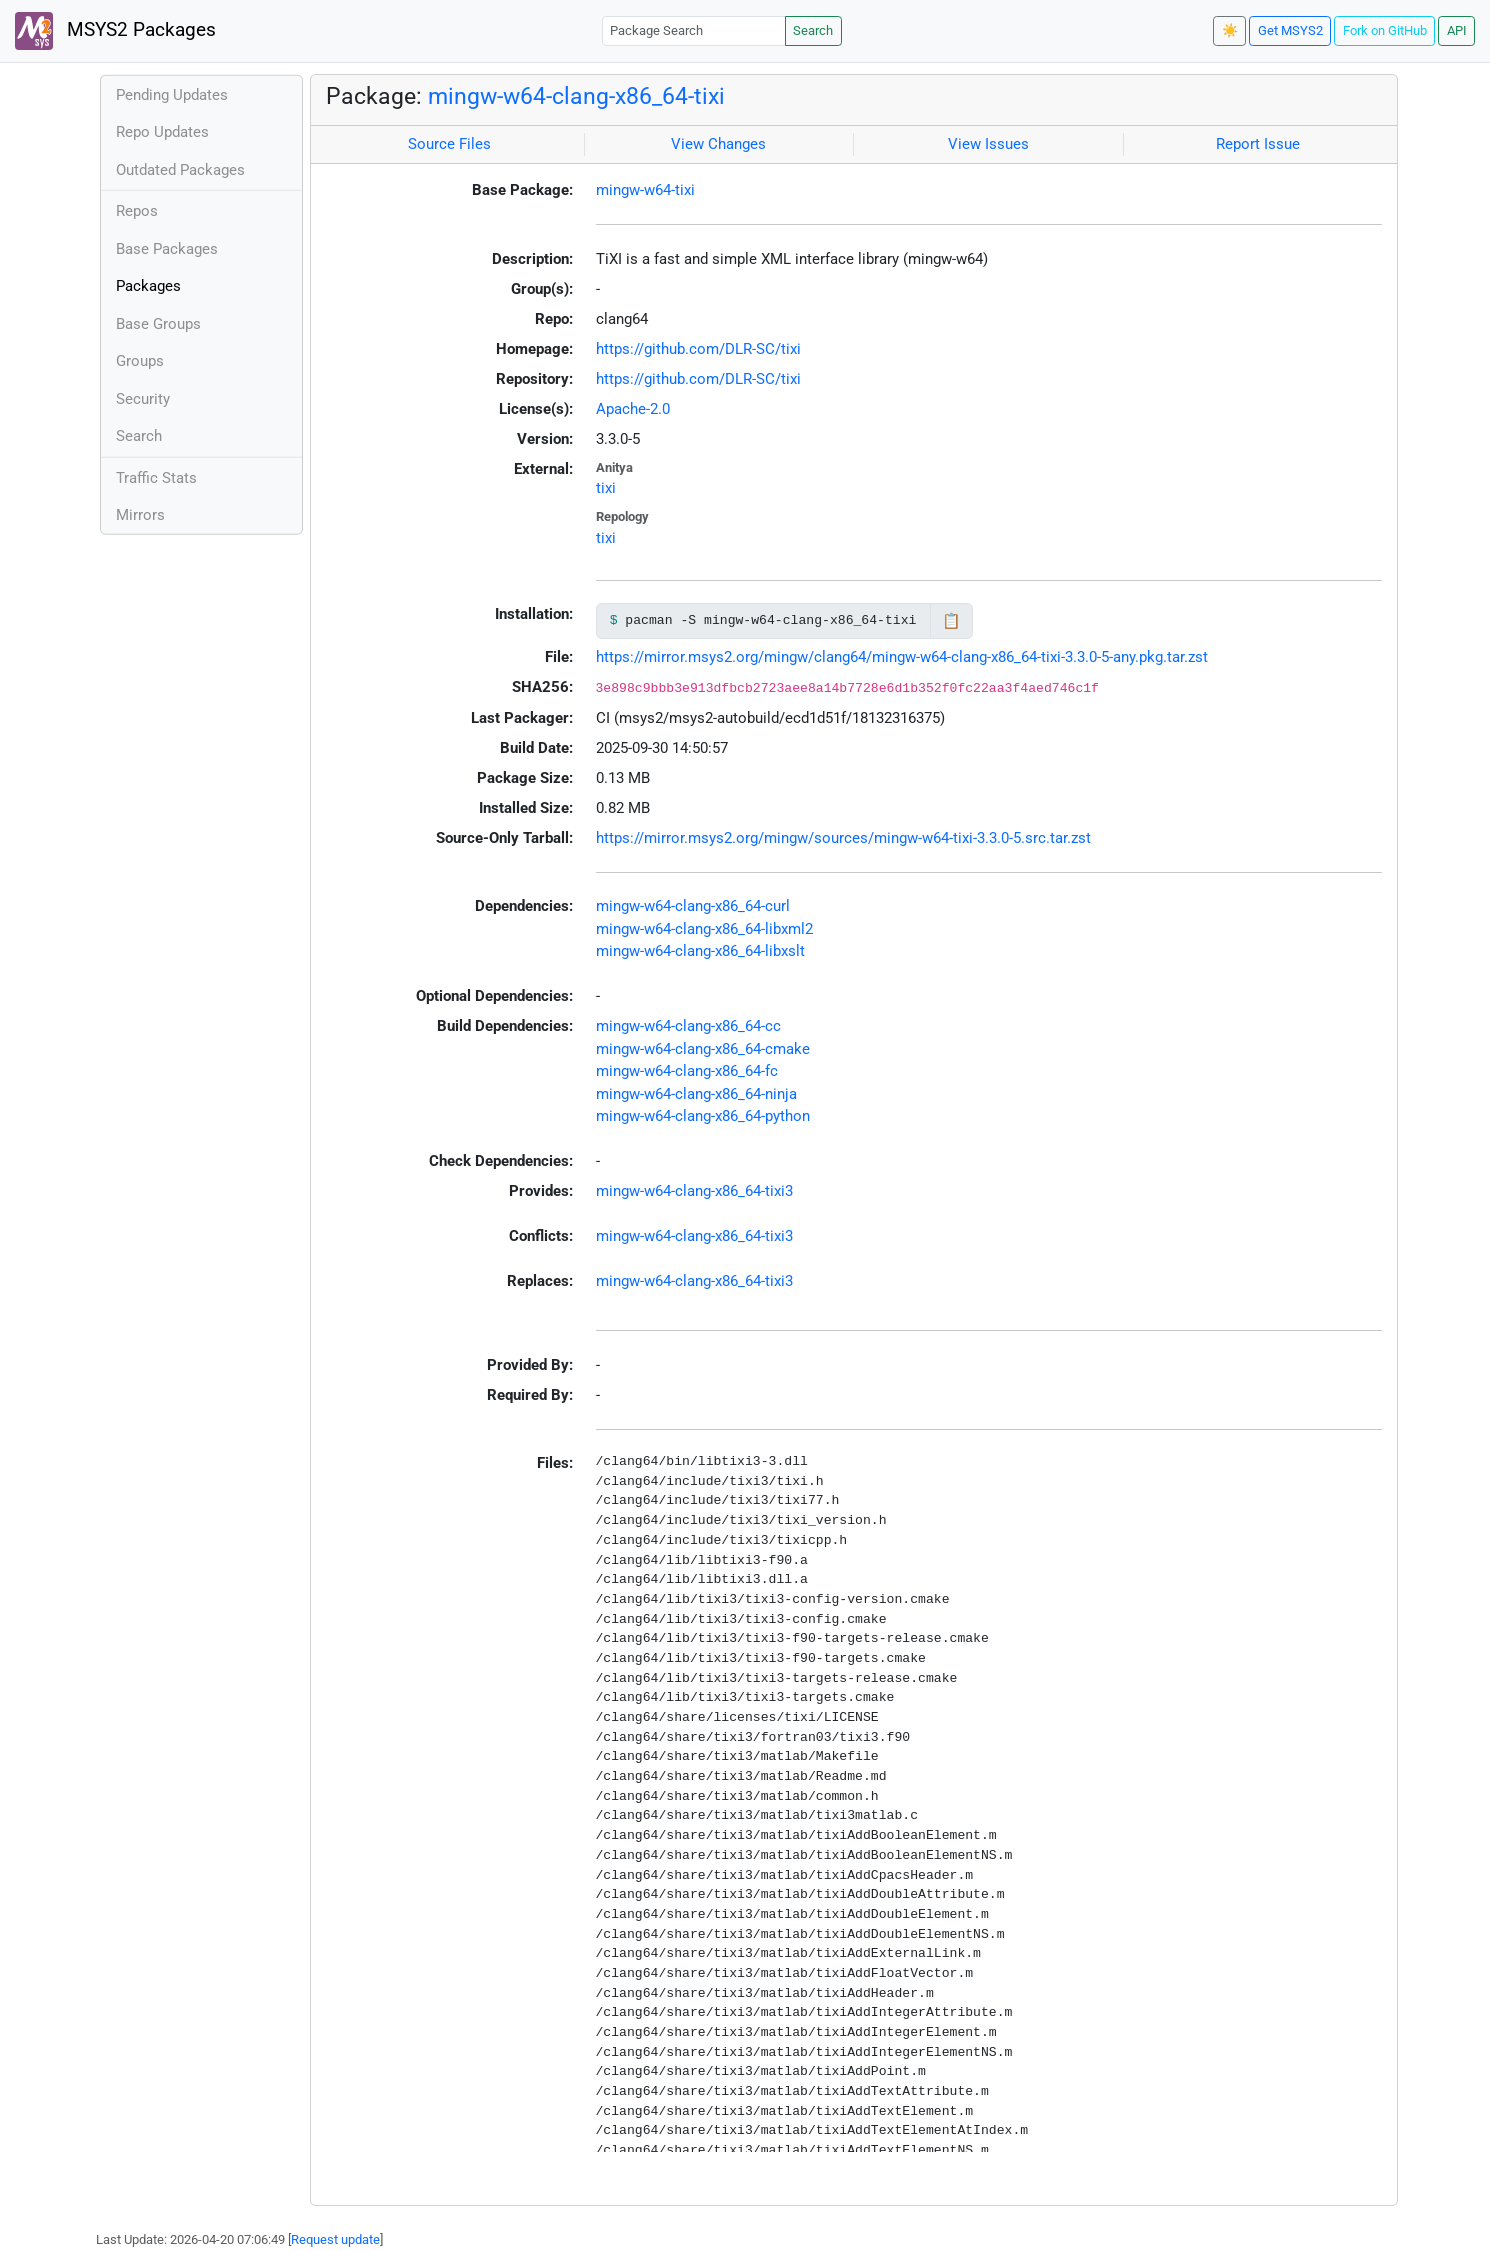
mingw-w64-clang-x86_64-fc (687, 1071)
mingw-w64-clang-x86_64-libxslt (700, 951)
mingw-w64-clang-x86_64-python (703, 1116)
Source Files (449, 144)
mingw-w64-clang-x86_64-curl (693, 906)
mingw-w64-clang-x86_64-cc (688, 1026)
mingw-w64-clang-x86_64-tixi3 (694, 1191)
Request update (335, 2239)
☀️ (1230, 30)
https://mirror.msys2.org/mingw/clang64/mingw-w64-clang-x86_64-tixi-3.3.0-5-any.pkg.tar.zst (902, 657)
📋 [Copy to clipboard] (951, 621)
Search (813, 30)
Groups (140, 361)
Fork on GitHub (1385, 30)
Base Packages (167, 249)
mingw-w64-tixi (645, 190)
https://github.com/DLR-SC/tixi (698, 349)
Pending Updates (172, 95)
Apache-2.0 (633, 409)
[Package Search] (694, 30)
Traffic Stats (156, 478)
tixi (606, 488)
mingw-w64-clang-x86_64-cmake (703, 1049)
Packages (148, 286)
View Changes (718, 144)
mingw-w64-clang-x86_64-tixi (576, 96)
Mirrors (140, 515)
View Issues (988, 144)
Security (143, 399)
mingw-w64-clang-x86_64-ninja (696, 1094)
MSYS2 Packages (115, 31)
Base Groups (158, 324)
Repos (137, 211)
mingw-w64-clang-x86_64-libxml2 (704, 929)
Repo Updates (162, 132)
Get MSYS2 (1290, 30)
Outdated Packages (180, 170)
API (1457, 30)
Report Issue (1258, 144)
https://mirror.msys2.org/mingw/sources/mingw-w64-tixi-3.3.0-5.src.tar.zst (843, 838)
